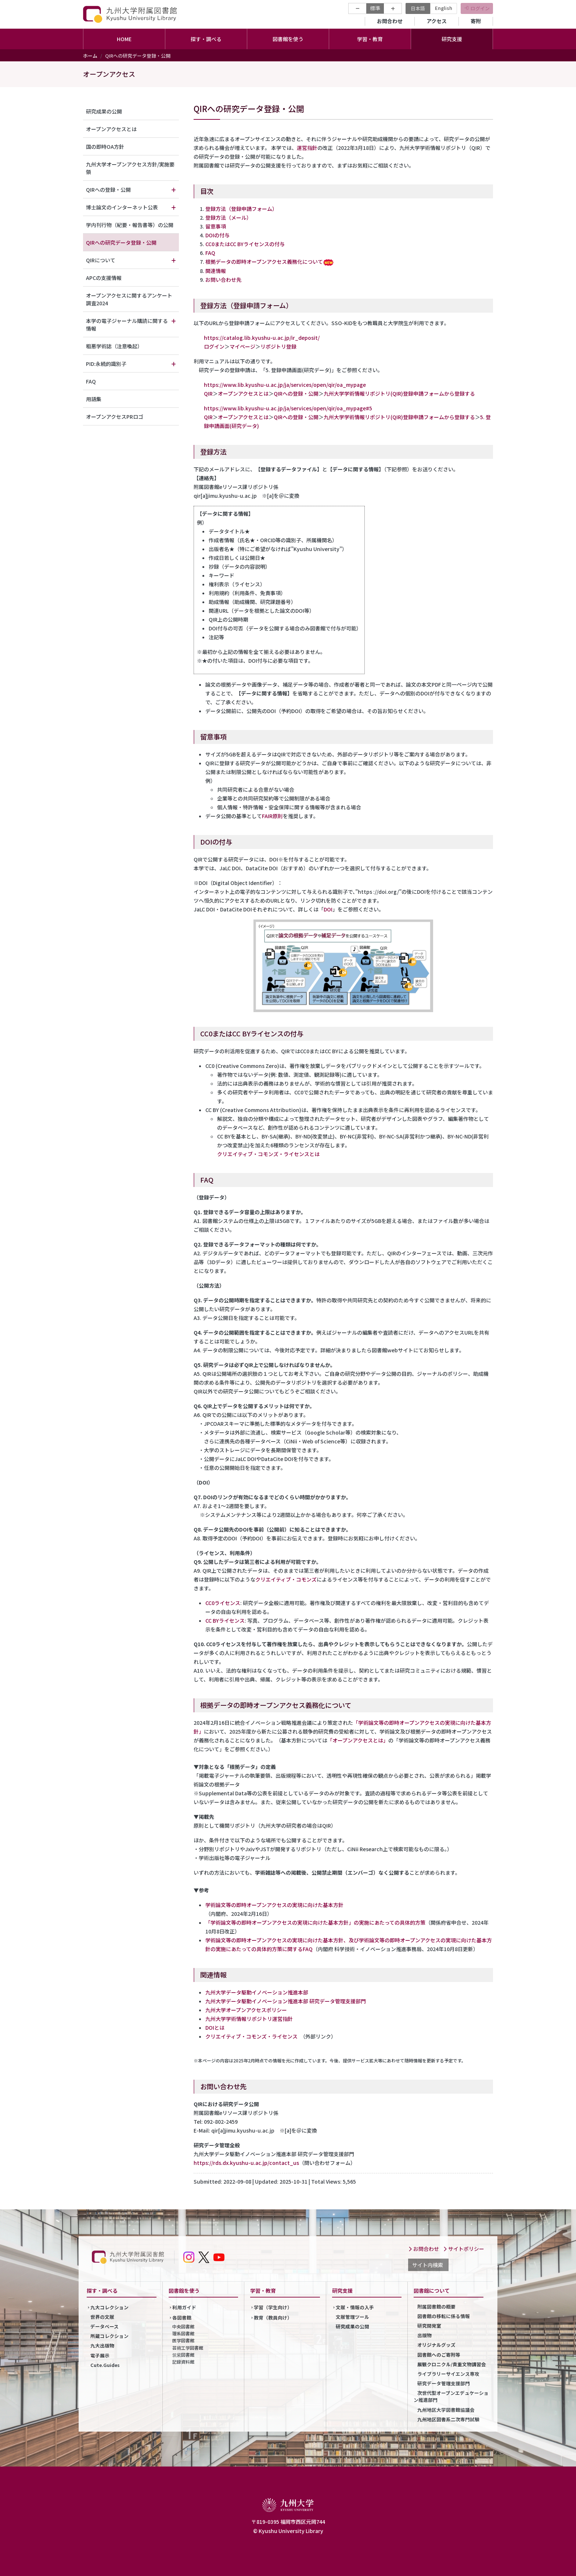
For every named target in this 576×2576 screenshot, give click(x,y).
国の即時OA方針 (105, 146)
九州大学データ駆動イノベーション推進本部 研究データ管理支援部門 (285, 2001)
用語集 (93, 399)
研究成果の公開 (104, 111)
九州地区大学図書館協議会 (446, 2409)
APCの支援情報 (104, 277)
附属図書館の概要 (436, 2306)
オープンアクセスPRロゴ (114, 416)
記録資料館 (183, 2362)
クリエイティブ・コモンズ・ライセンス (251, 2036)
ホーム (90, 55)
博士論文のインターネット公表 (122, 207)
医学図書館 (183, 2340)
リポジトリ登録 (278, 346)
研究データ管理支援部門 (443, 2383)
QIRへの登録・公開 (296, 393)
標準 (375, 8)
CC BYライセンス (225, 1620)
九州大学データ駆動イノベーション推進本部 (256, 1992)
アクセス (436, 21)
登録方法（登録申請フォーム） (241, 208)
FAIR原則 (272, 816)
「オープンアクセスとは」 (357, 1740)
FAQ (210, 252)
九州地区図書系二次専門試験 (448, 2419)
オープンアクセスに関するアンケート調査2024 (129, 299)
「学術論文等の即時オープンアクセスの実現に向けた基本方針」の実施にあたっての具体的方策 (315, 1922)
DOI (328, 909)
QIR (208, 393)
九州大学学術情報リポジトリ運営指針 (249, 2018)
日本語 (418, 8)
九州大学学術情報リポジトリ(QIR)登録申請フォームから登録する (399, 393)
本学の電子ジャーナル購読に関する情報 (127, 324)
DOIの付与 (217, 235)
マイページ (242, 346)
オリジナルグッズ (436, 2344)
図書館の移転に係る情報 (443, 2316)
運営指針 (307, 147)
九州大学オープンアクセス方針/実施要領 (130, 168)
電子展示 (99, 2355)
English (443, 7)
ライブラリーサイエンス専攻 (448, 2373)
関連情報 (215, 270)
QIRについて (100, 260)
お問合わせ (390, 21)
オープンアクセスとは (243, 393)
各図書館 (181, 2317)
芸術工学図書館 (187, 2348)
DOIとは (214, 2027)
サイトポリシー (463, 2248)
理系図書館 (183, 2333)
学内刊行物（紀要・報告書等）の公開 (129, 225)
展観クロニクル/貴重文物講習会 (451, 2364)
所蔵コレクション (109, 2335)
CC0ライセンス (222, 1603)
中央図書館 (183, 2326)
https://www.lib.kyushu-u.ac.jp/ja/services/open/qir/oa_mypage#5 (288, 408)
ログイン (480, 8)
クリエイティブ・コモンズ (286, 1579)
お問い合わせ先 (223, 279)
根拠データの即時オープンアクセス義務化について (264, 261)
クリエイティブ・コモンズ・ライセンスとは (268, 1154)
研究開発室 (429, 2325)
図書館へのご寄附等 (438, 2354)
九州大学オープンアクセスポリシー (246, 2010)
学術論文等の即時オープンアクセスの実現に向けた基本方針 (274, 1904)
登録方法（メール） (228, 217)
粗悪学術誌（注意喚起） (114, 346)
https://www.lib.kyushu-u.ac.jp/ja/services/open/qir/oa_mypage (285, 384)
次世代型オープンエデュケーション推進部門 (451, 2396)
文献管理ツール (352, 2316)
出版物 (424, 2335)
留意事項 (215, 226)
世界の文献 (102, 2316)
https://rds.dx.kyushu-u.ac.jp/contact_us (246, 2162)
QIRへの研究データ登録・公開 (121, 242)
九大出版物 (102, 2345)
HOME (124, 39)
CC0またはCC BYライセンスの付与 (245, 244)
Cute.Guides (105, 2364)
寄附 (476, 21)
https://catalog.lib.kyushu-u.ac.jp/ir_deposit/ (262, 337)
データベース (104, 2326)
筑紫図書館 (183, 2355)
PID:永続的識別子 (106, 363)
